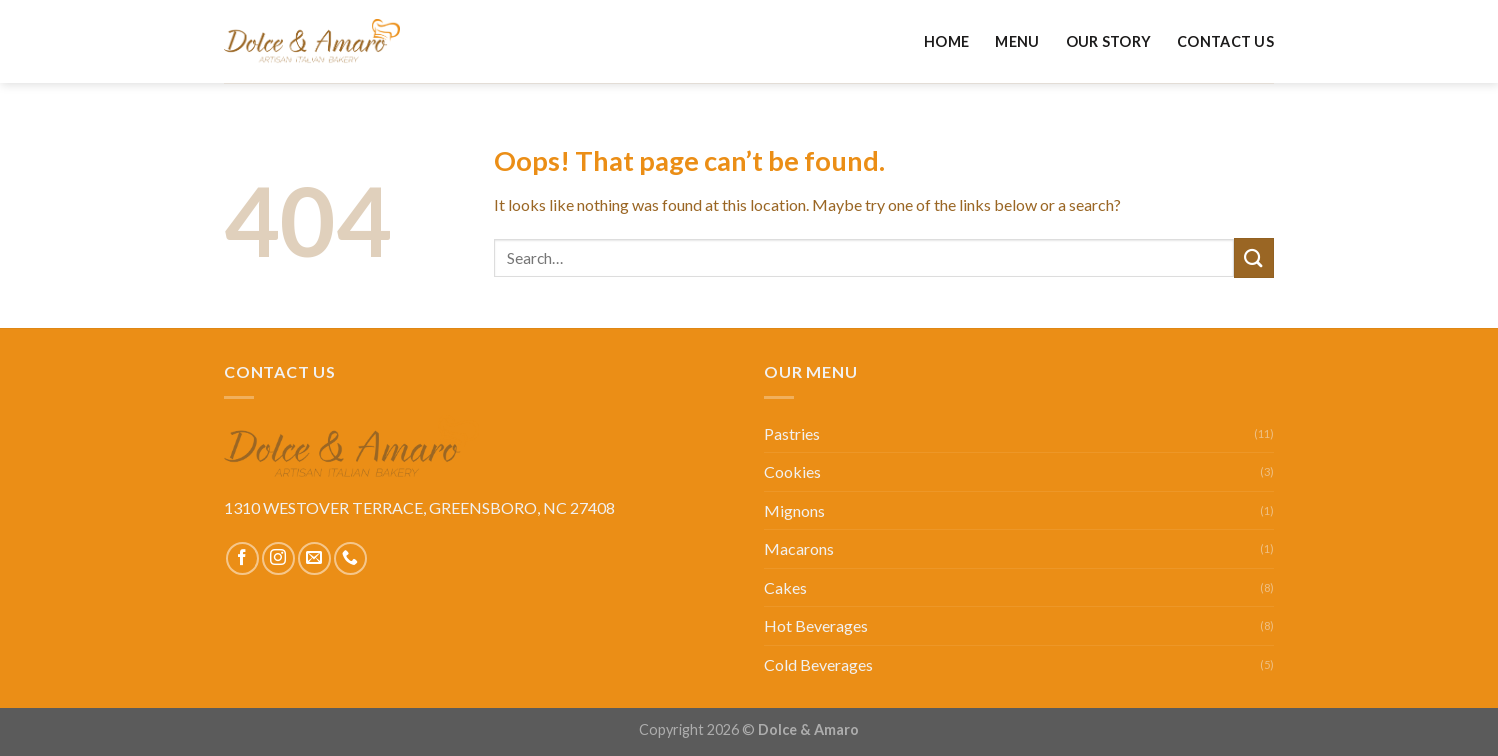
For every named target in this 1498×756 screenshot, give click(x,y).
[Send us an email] (314, 558)
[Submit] (1254, 257)
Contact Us (1225, 41)
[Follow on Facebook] (242, 558)
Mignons (794, 510)
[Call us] (350, 558)
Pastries (792, 433)
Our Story (1109, 41)
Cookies (792, 471)
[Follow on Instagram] (278, 558)
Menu (1017, 41)
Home (946, 41)
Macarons (799, 548)
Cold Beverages (818, 664)
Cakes (785, 587)
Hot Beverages (816, 625)
